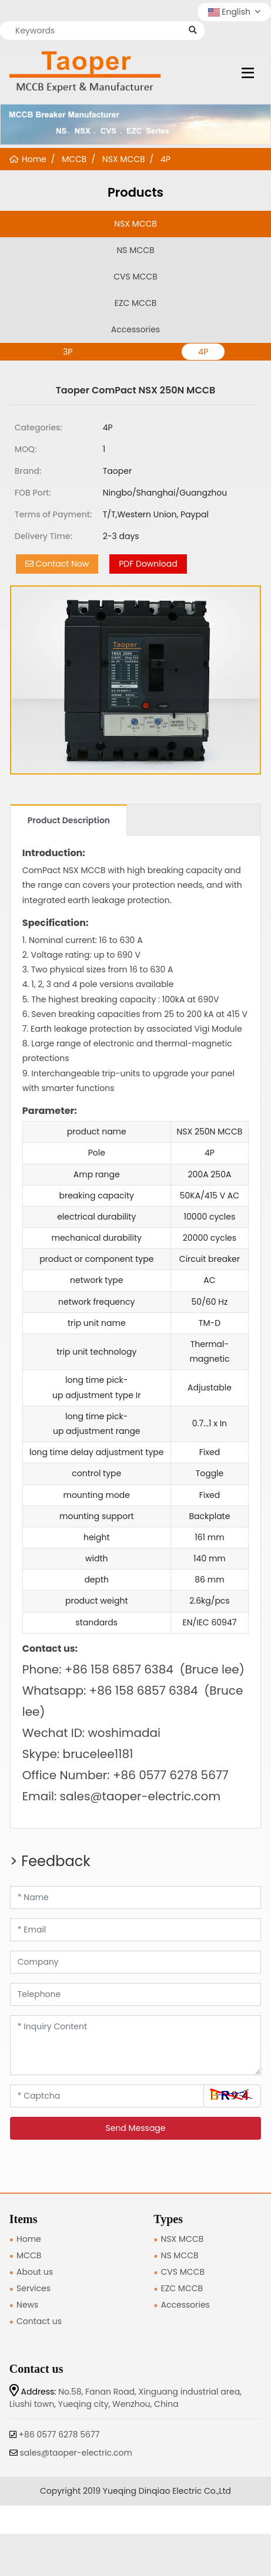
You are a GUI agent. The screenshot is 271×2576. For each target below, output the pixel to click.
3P (67, 352)
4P (203, 352)
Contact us (39, 2321)
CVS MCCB (135, 276)
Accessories (135, 329)
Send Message (135, 2128)
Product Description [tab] (69, 820)
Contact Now (57, 564)
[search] (193, 30)
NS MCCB (135, 250)
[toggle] (248, 73)
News (27, 2305)
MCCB (28, 2255)
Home (28, 2239)
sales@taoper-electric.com (76, 2453)
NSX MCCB (135, 224)
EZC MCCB (136, 303)
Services (33, 2288)
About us (34, 2272)
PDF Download (148, 564)
